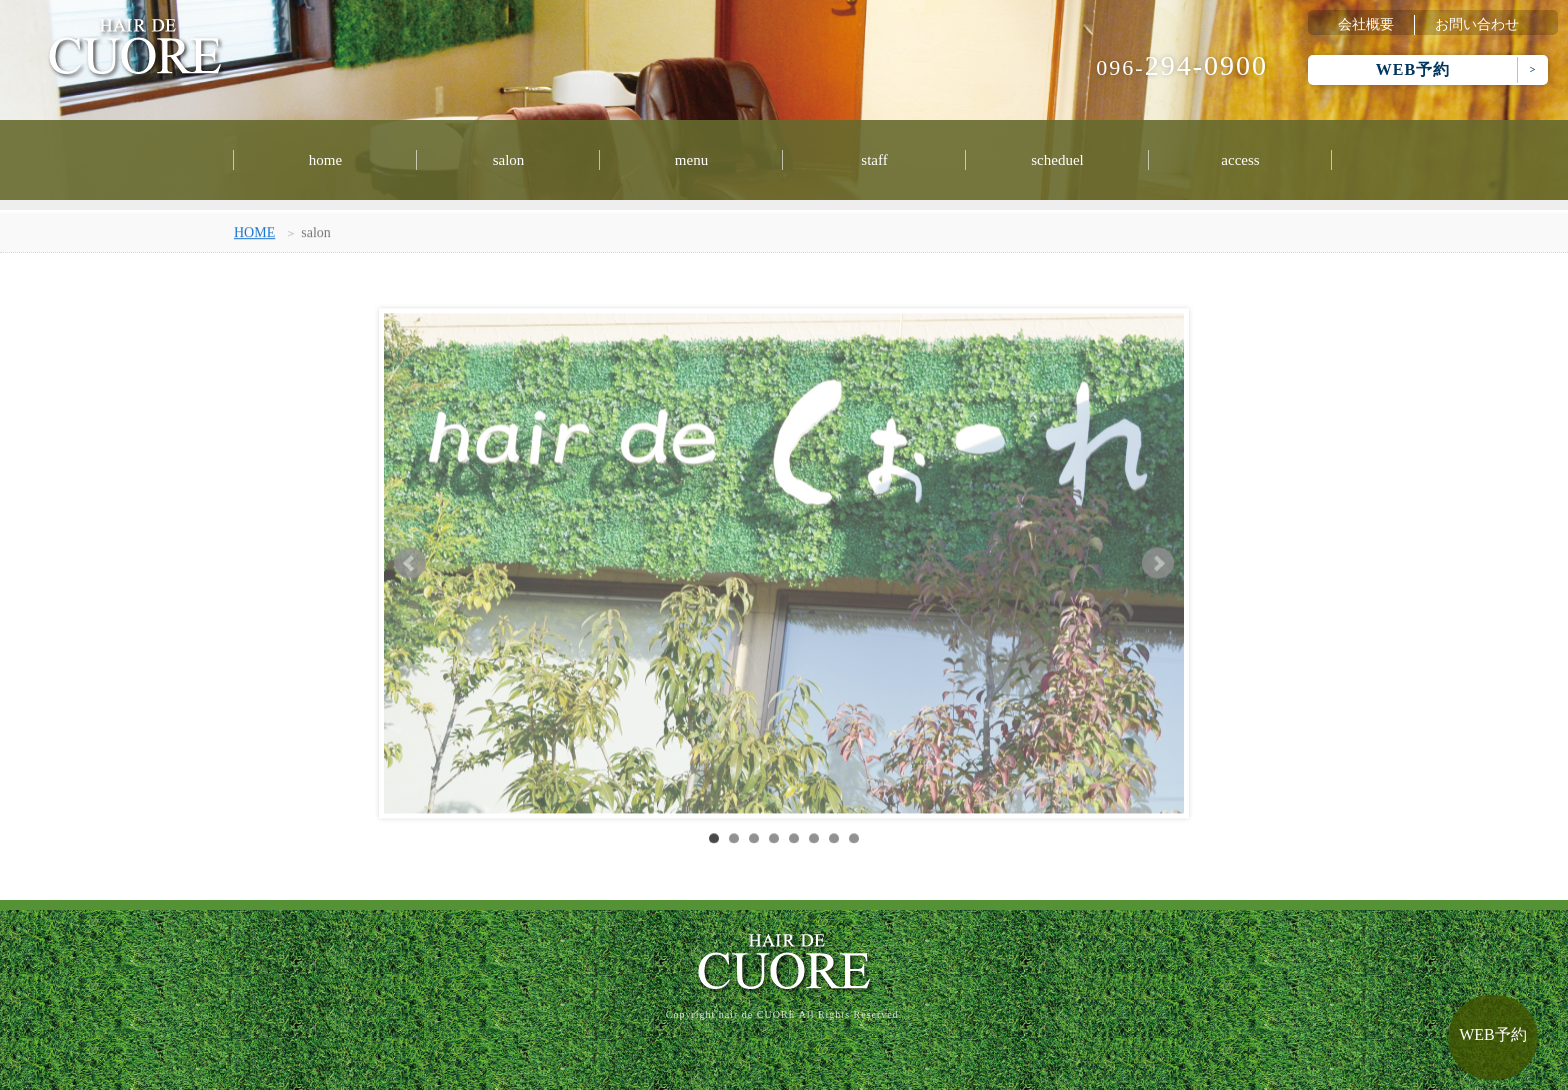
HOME (254, 235)
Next (1158, 567)
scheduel (1057, 160)
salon (509, 160)
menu (691, 160)
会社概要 (1366, 24)
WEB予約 (1413, 69)
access (1240, 160)
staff (874, 160)
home (325, 160)
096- (1182, 67)
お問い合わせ (1477, 24)
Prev (410, 567)
